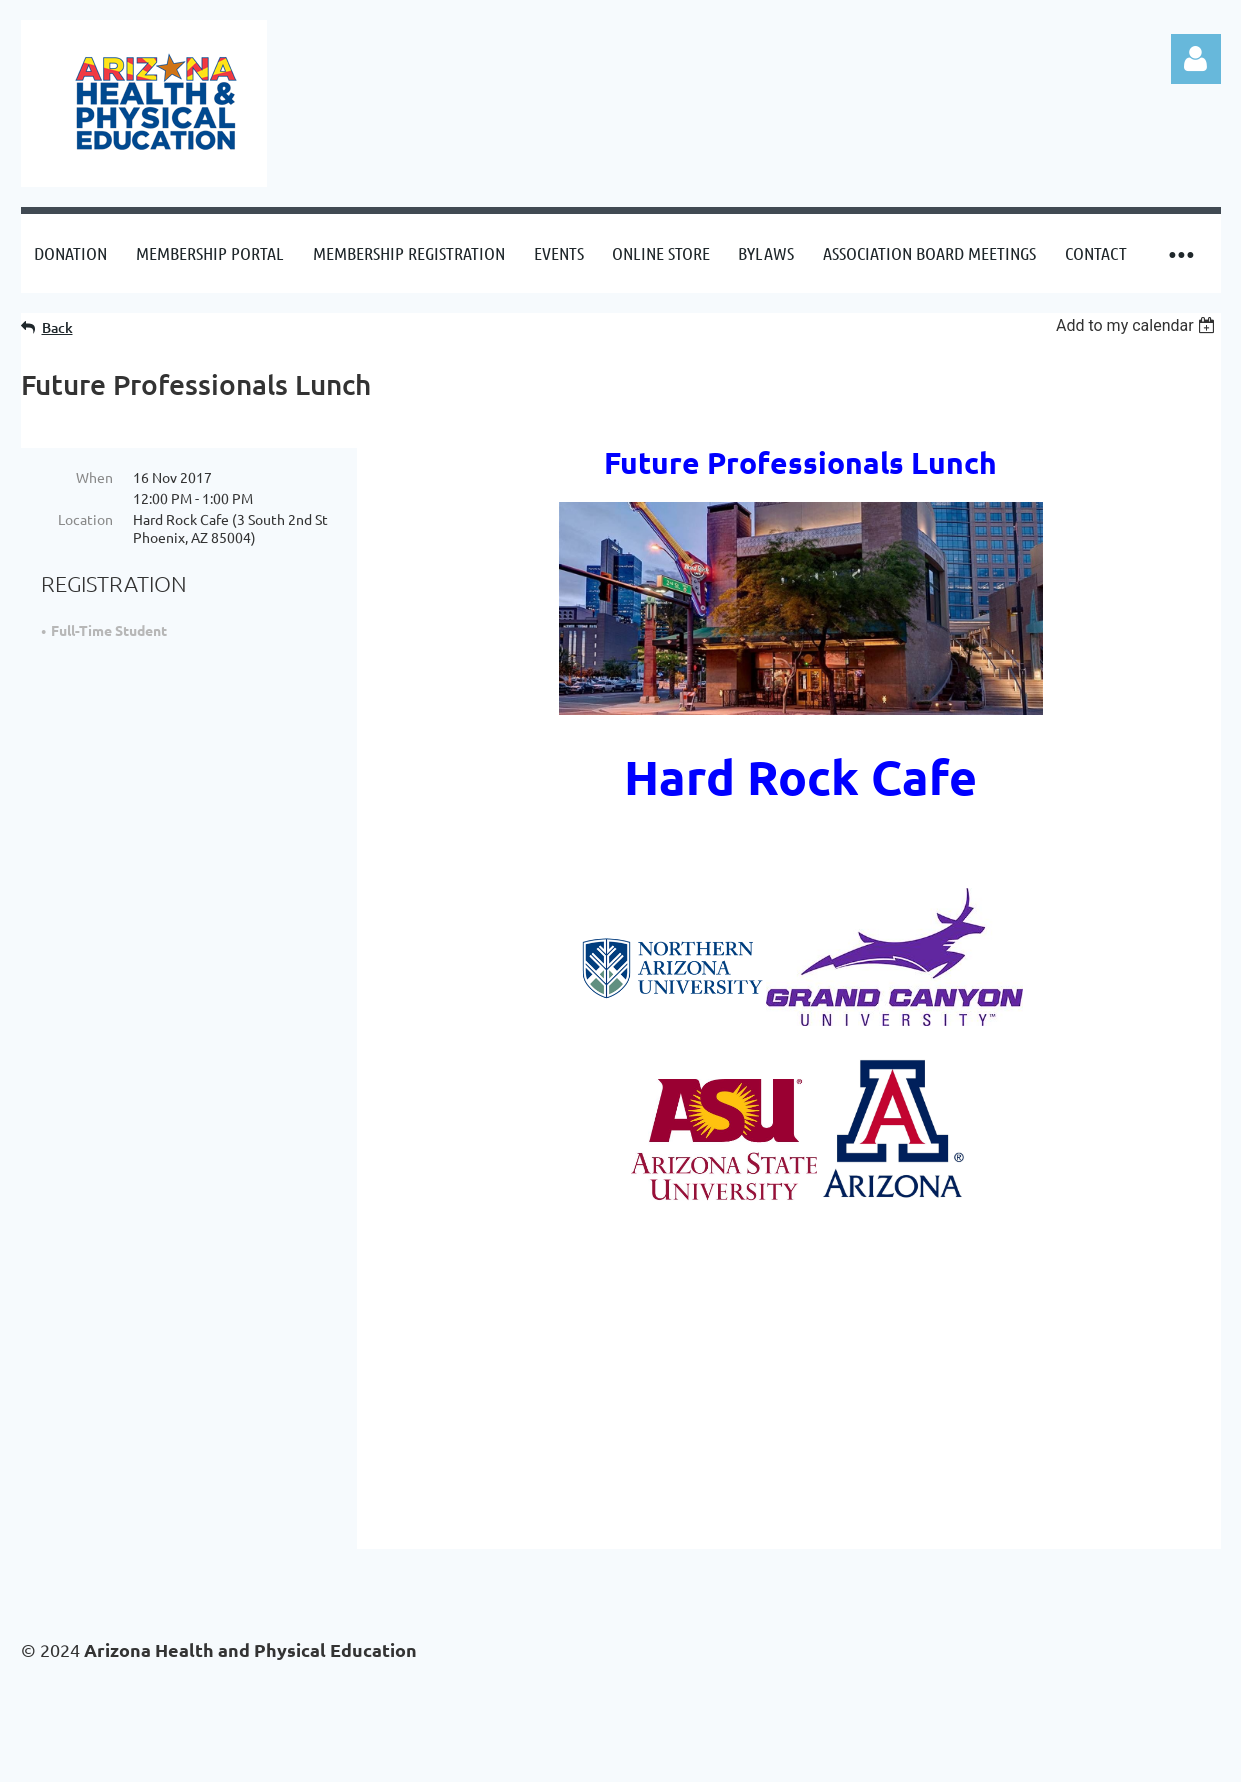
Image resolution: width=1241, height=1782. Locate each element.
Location (85, 519)
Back (57, 327)
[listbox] (1138, 325)
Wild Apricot (982, 1757)
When (94, 477)
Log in (1196, 59)
